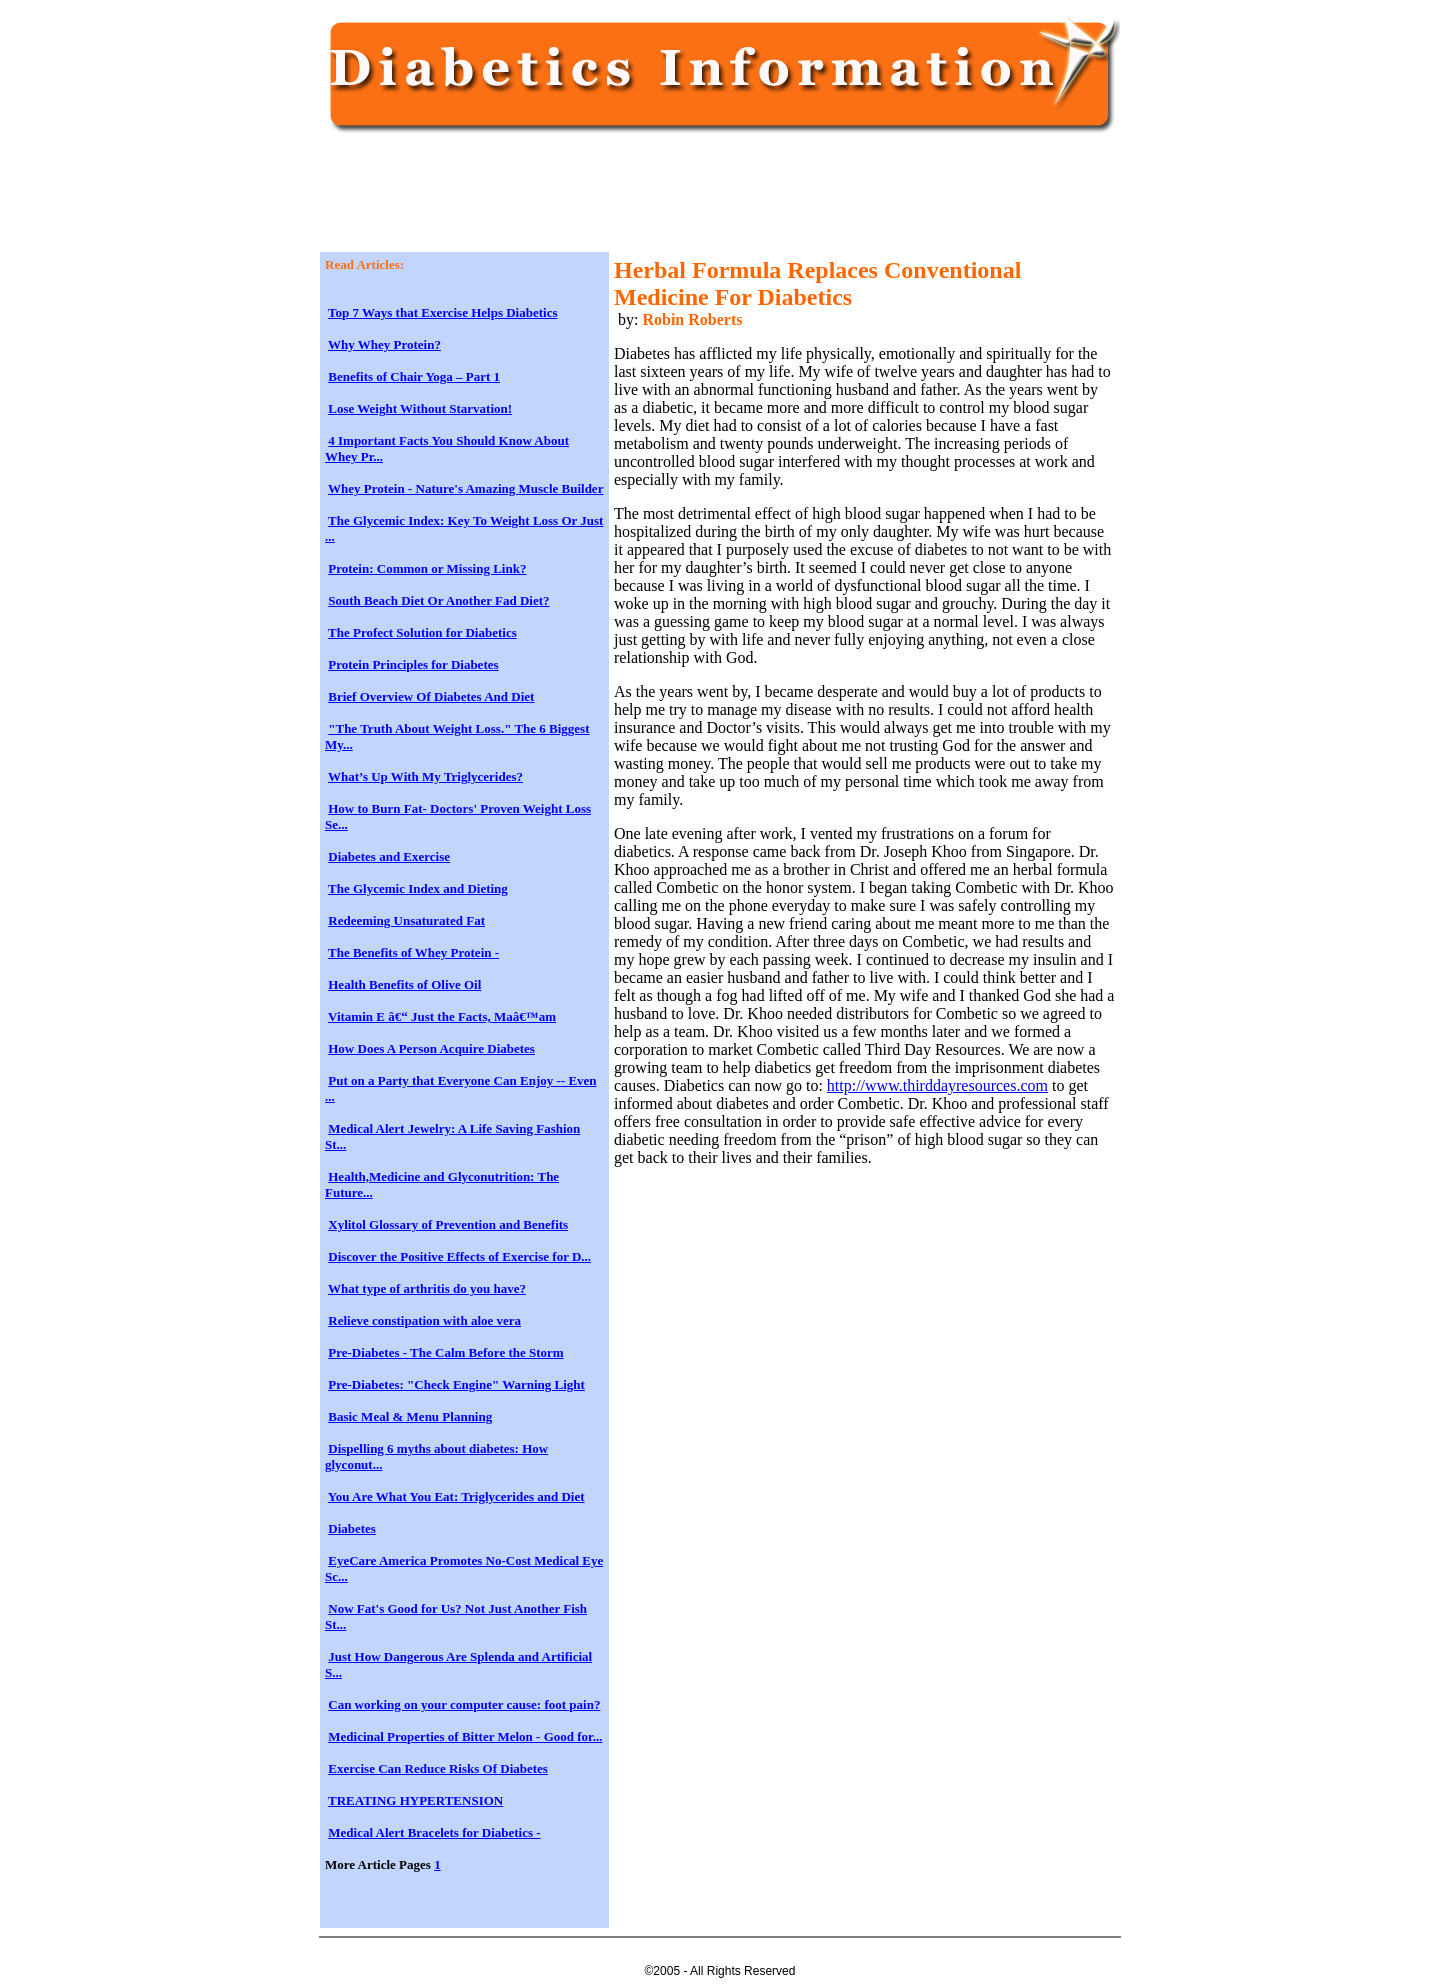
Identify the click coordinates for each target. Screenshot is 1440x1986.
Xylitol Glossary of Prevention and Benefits (448, 1224)
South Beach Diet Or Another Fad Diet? (438, 600)
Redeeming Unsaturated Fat (406, 920)
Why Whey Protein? (384, 344)
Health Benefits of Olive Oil (404, 984)
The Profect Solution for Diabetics (422, 632)
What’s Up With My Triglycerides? (425, 776)
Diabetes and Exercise (389, 856)
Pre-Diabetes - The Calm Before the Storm (445, 1352)
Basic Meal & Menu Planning (410, 1416)
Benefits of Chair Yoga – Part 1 (414, 376)
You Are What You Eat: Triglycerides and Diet (456, 1496)
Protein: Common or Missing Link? (427, 568)
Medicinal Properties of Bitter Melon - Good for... (465, 1736)
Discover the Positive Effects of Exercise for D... (459, 1256)
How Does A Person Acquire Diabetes (431, 1048)
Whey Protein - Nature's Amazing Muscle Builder (465, 488)
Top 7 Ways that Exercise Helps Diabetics (442, 312)
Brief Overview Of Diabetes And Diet (431, 696)
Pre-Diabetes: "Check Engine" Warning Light (456, 1384)
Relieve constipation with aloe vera (424, 1320)
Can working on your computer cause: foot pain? (464, 1704)
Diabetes (352, 1528)
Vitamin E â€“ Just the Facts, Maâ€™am (442, 1016)
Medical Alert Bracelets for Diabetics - (434, 1832)
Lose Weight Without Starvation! (420, 408)
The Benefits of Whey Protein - (413, 952)
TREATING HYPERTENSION (415, 1800)
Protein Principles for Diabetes (413, 664)
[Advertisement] (689, 202)
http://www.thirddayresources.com (937, 1085)
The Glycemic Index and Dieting (418, 888)
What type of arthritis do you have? (427, 1288)
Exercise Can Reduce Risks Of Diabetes (438, 1768)
